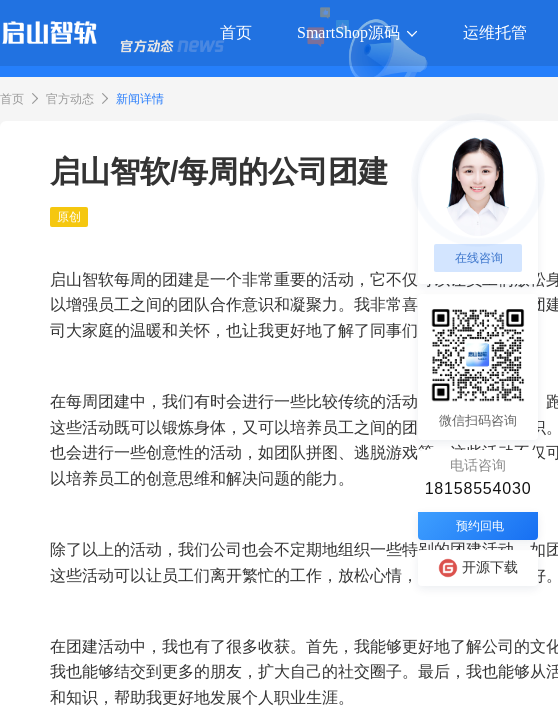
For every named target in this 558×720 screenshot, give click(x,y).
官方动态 (70, 99)
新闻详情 (140, 99)
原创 (69, 217)
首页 (12, 99)
